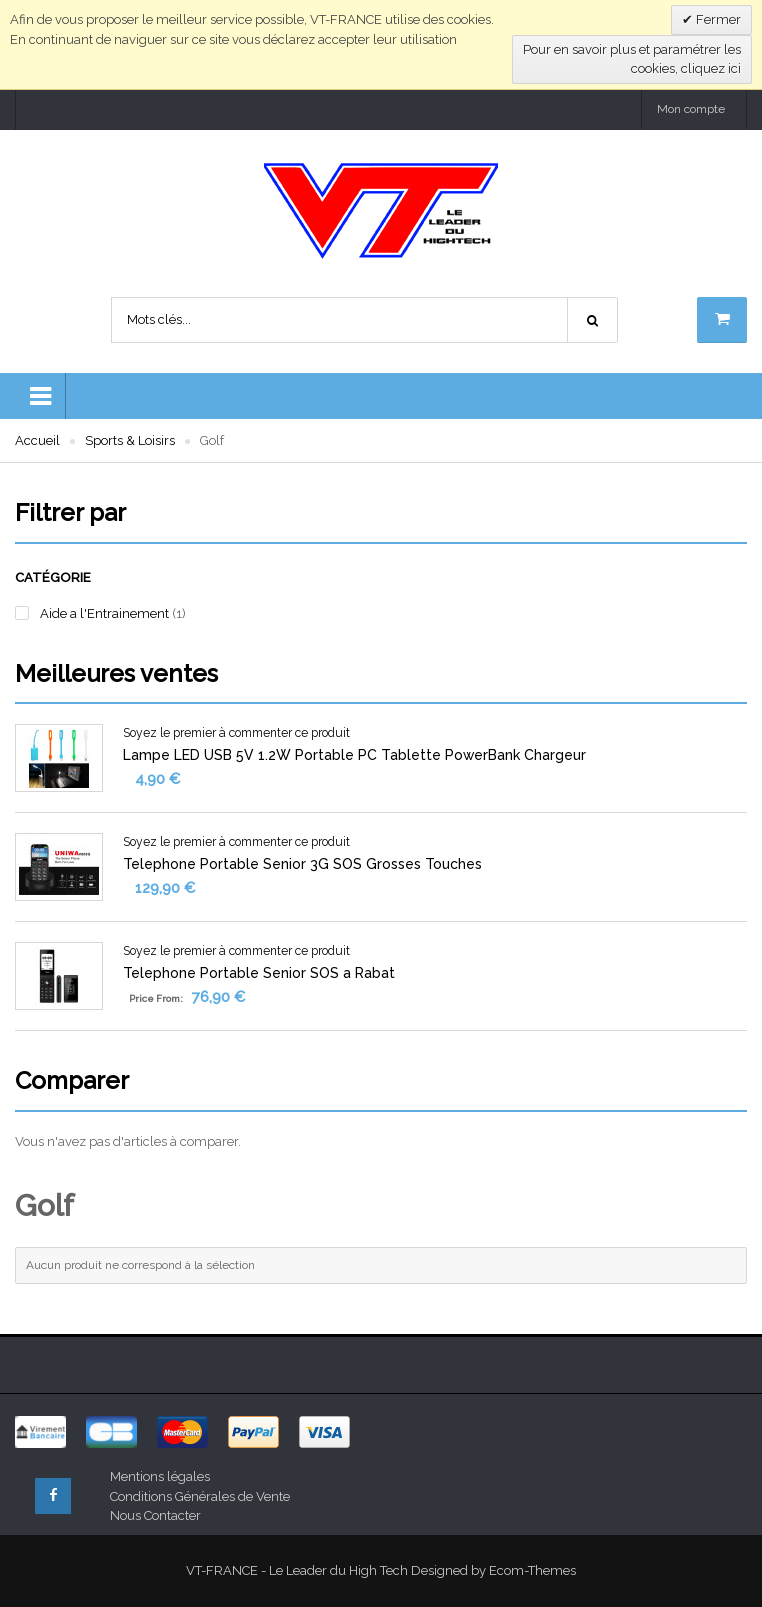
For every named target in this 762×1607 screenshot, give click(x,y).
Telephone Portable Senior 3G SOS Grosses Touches (302, 864)
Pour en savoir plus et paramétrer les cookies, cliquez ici (632, 59)
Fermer (717, 19)
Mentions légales (160, 1476)
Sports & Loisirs (130, 440)
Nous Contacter (155, 1515)
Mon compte (691, 109)
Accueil (37, 440)
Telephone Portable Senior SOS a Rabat (259, 973)
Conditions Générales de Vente (200, 1496)
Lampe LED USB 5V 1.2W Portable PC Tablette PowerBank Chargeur (354, 755)
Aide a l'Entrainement (104, 613)
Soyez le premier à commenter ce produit (236, 733)
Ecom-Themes (532, 1570)
